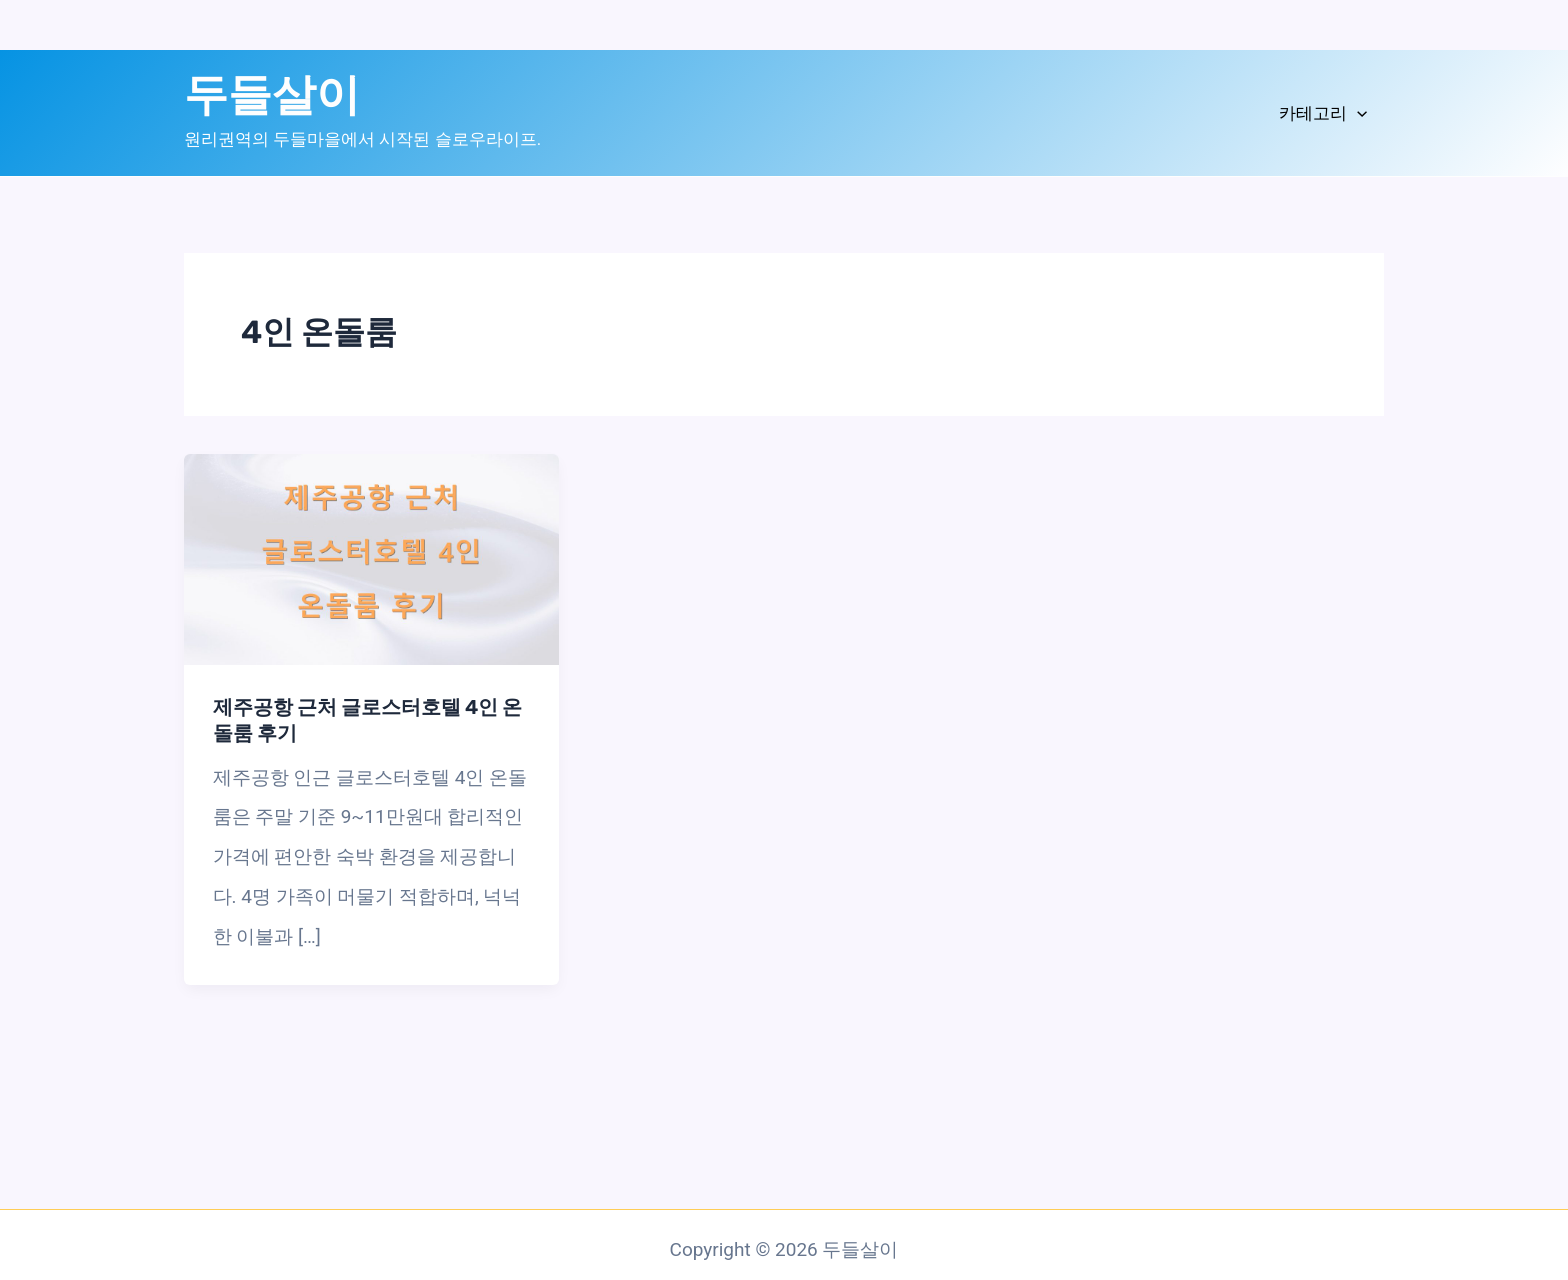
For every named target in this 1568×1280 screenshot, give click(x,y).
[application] (1357, 113)
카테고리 (1323, 113)
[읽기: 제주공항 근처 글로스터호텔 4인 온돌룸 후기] (371, 558)
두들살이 (272, 95)
